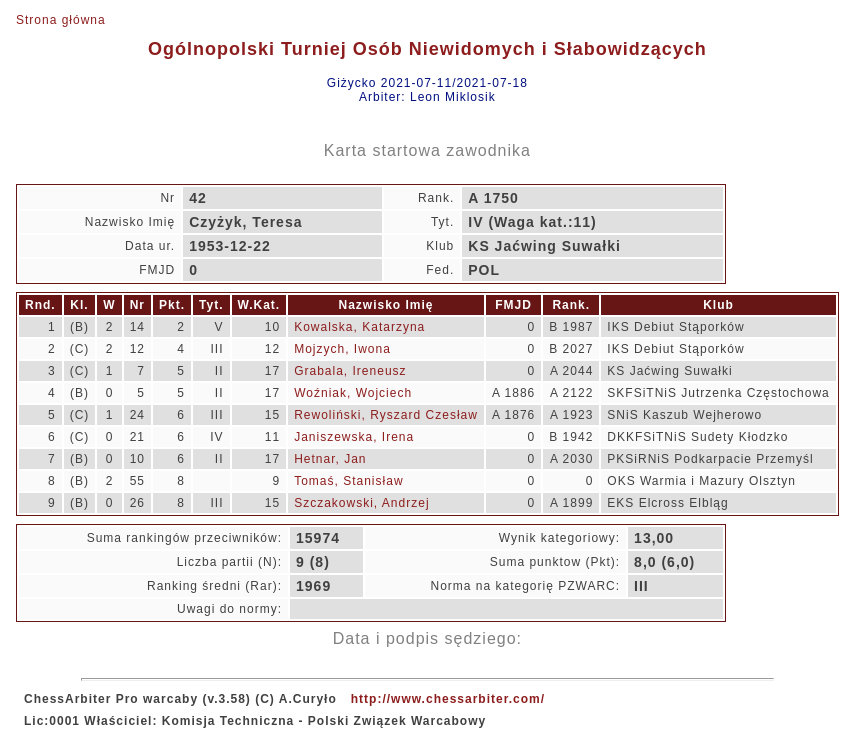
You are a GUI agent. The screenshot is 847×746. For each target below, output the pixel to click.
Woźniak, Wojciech (353, 393)
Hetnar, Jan (330, 459)
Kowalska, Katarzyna (359, 327)
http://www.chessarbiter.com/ (448, 699)
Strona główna (61, 20)
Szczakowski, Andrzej (361, 503)
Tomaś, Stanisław (348, 481)
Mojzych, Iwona (342, 349)
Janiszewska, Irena (354, 437)
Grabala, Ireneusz (350, 371)
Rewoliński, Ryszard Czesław (386, 415)
